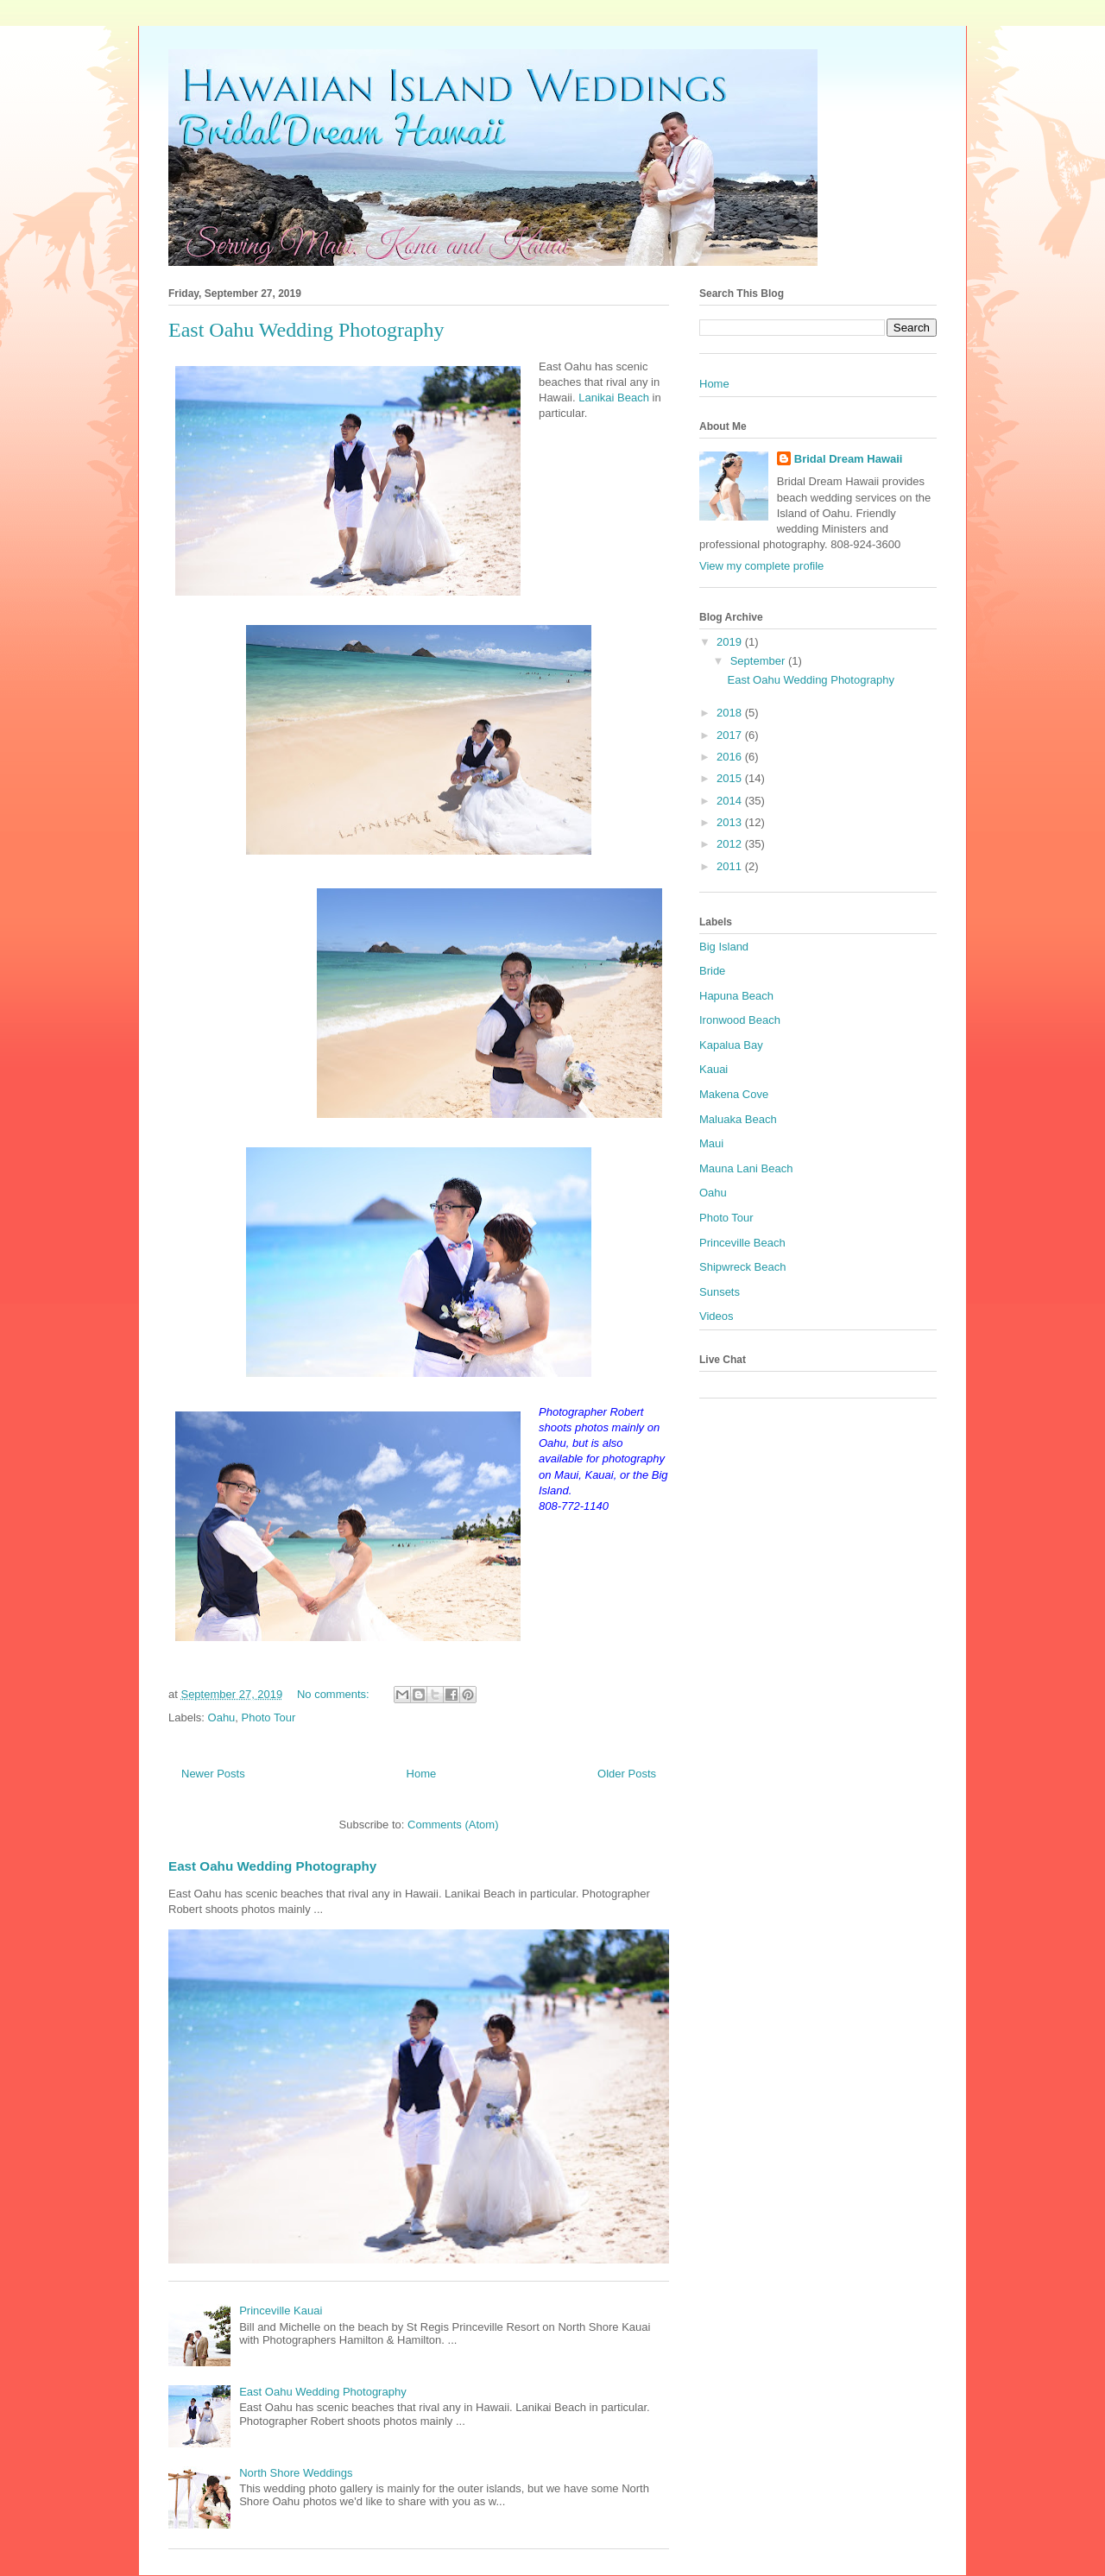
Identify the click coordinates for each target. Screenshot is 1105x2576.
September (759, 660)
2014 (731, 800)
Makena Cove (733, 1094)
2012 (731, 843)
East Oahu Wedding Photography (306, 330)
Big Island (723, 946)
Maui (711, 1143)
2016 (731, 756)
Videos (716, 1316)
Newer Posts (213, 1773)
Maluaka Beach (738, 1119)
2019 (731, 641)
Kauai (713, 1069)
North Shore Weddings (295, 2472)
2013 (731, 822)
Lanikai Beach (613, 397)
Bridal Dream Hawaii (848, 458)
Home (422, 1773)
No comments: (334, 1694)
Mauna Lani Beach (745, 1168)
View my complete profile (761, 565)
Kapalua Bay (731, 1045)
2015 (731, 778)
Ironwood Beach (739, 1019)
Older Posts (626, 1773)
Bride (712, 970)
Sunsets (719, 1291)
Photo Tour (269, 1717)
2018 (731, 712)
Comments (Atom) (452, 1824)
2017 (731, 735)
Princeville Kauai (280, 2310)
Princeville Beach (742, 1242)
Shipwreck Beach (742, 1266)
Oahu (222, 1717)
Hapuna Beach (736, 995)
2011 (731, 866)
